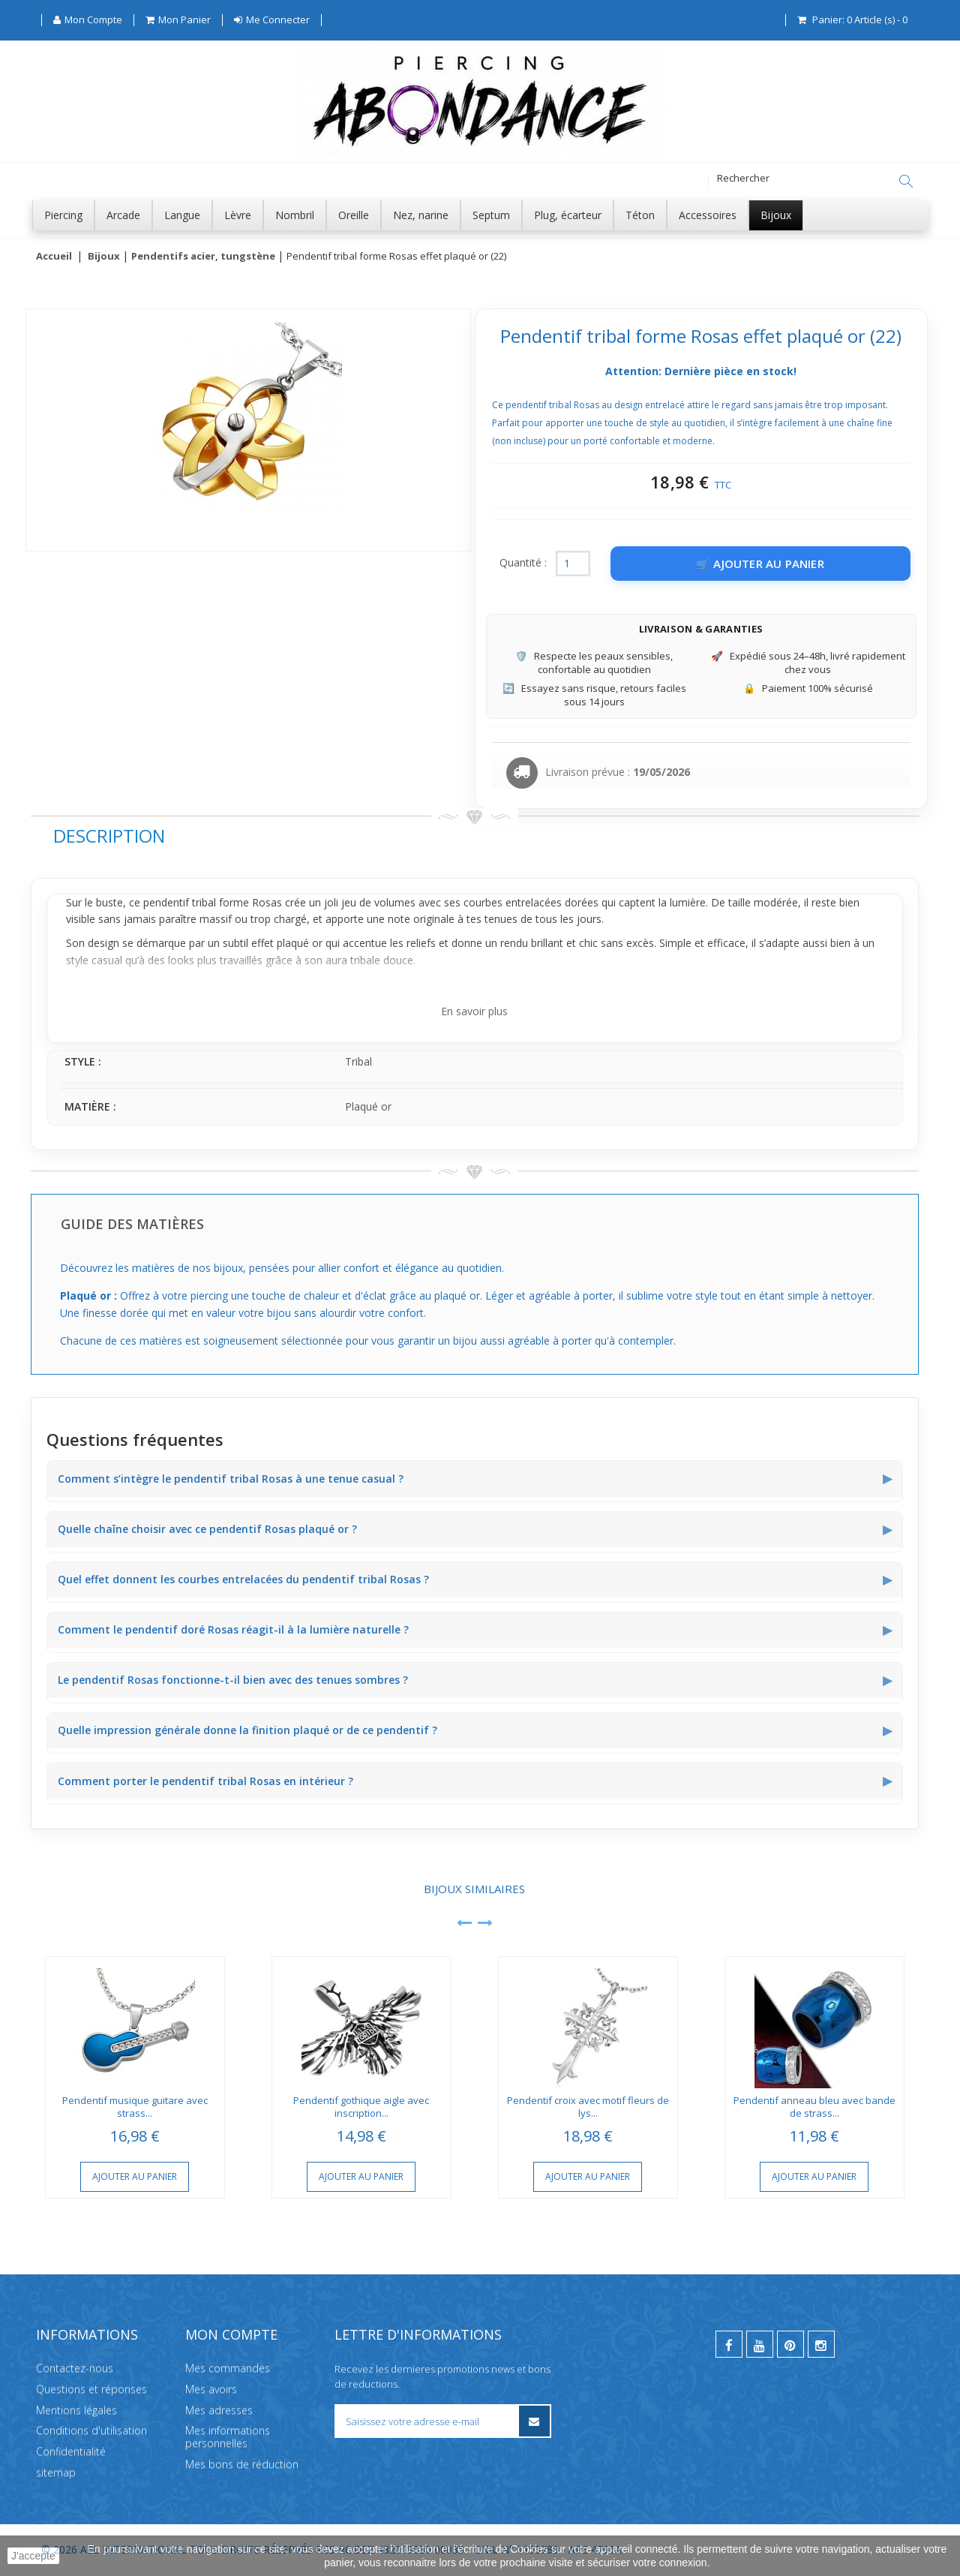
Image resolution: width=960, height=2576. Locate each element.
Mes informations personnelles (227, 2436)
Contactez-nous (74, 2368)
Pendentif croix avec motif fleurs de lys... (588, 2107)
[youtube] (759, 2344)
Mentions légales (76, 2409)
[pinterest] (790, 2344)
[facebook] (729, 2344)
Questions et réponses (91, 2388)
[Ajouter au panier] (760, 564)
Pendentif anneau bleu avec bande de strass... (815, 2107)
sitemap (56, 2472)
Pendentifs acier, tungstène (203, 257)
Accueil (54, 257)
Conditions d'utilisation (91, 2430)
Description (109, 836)
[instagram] (821, 2344)
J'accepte (33, 2556)
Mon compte (231, 2334)
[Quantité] (573, 564)
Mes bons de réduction (241, 2464)
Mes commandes (227, 2368)
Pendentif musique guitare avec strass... (135, 2107)
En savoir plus (474, 1012)
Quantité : (523, 563)
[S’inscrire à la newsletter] (534, 2421)
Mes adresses (219, 2409)
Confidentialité (71, 2451)
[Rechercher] (906, 182)
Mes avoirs (211, 2388)
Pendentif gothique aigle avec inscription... (361, 2107)
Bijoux (104, 257)
